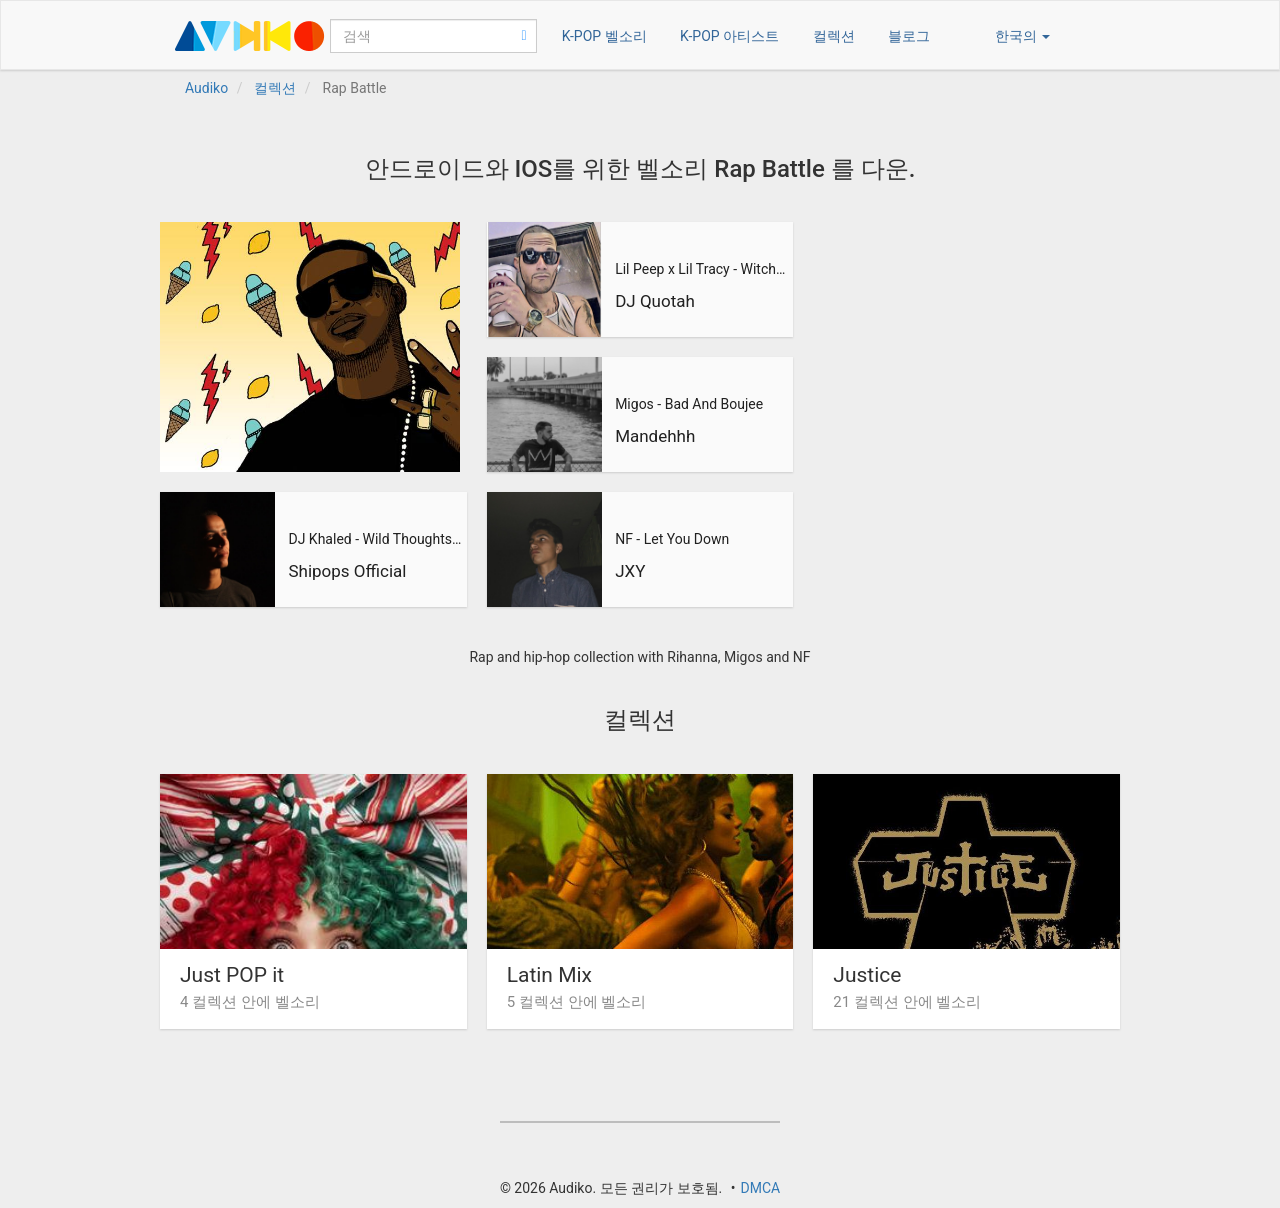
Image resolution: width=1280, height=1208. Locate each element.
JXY (630, 571)
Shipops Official (347, 571)
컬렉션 (834, 36)
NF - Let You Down (672, 539)
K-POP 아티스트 (729, 36)
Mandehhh (655, 436)
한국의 (1022, 36)
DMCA (760, 1188)
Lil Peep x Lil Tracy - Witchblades (702, 269)
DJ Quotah (655, 301)
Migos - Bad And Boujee (689, 404)
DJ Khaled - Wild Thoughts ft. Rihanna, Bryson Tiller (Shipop (375, 539)
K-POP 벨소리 (604, 36)
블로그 (909, 36)
